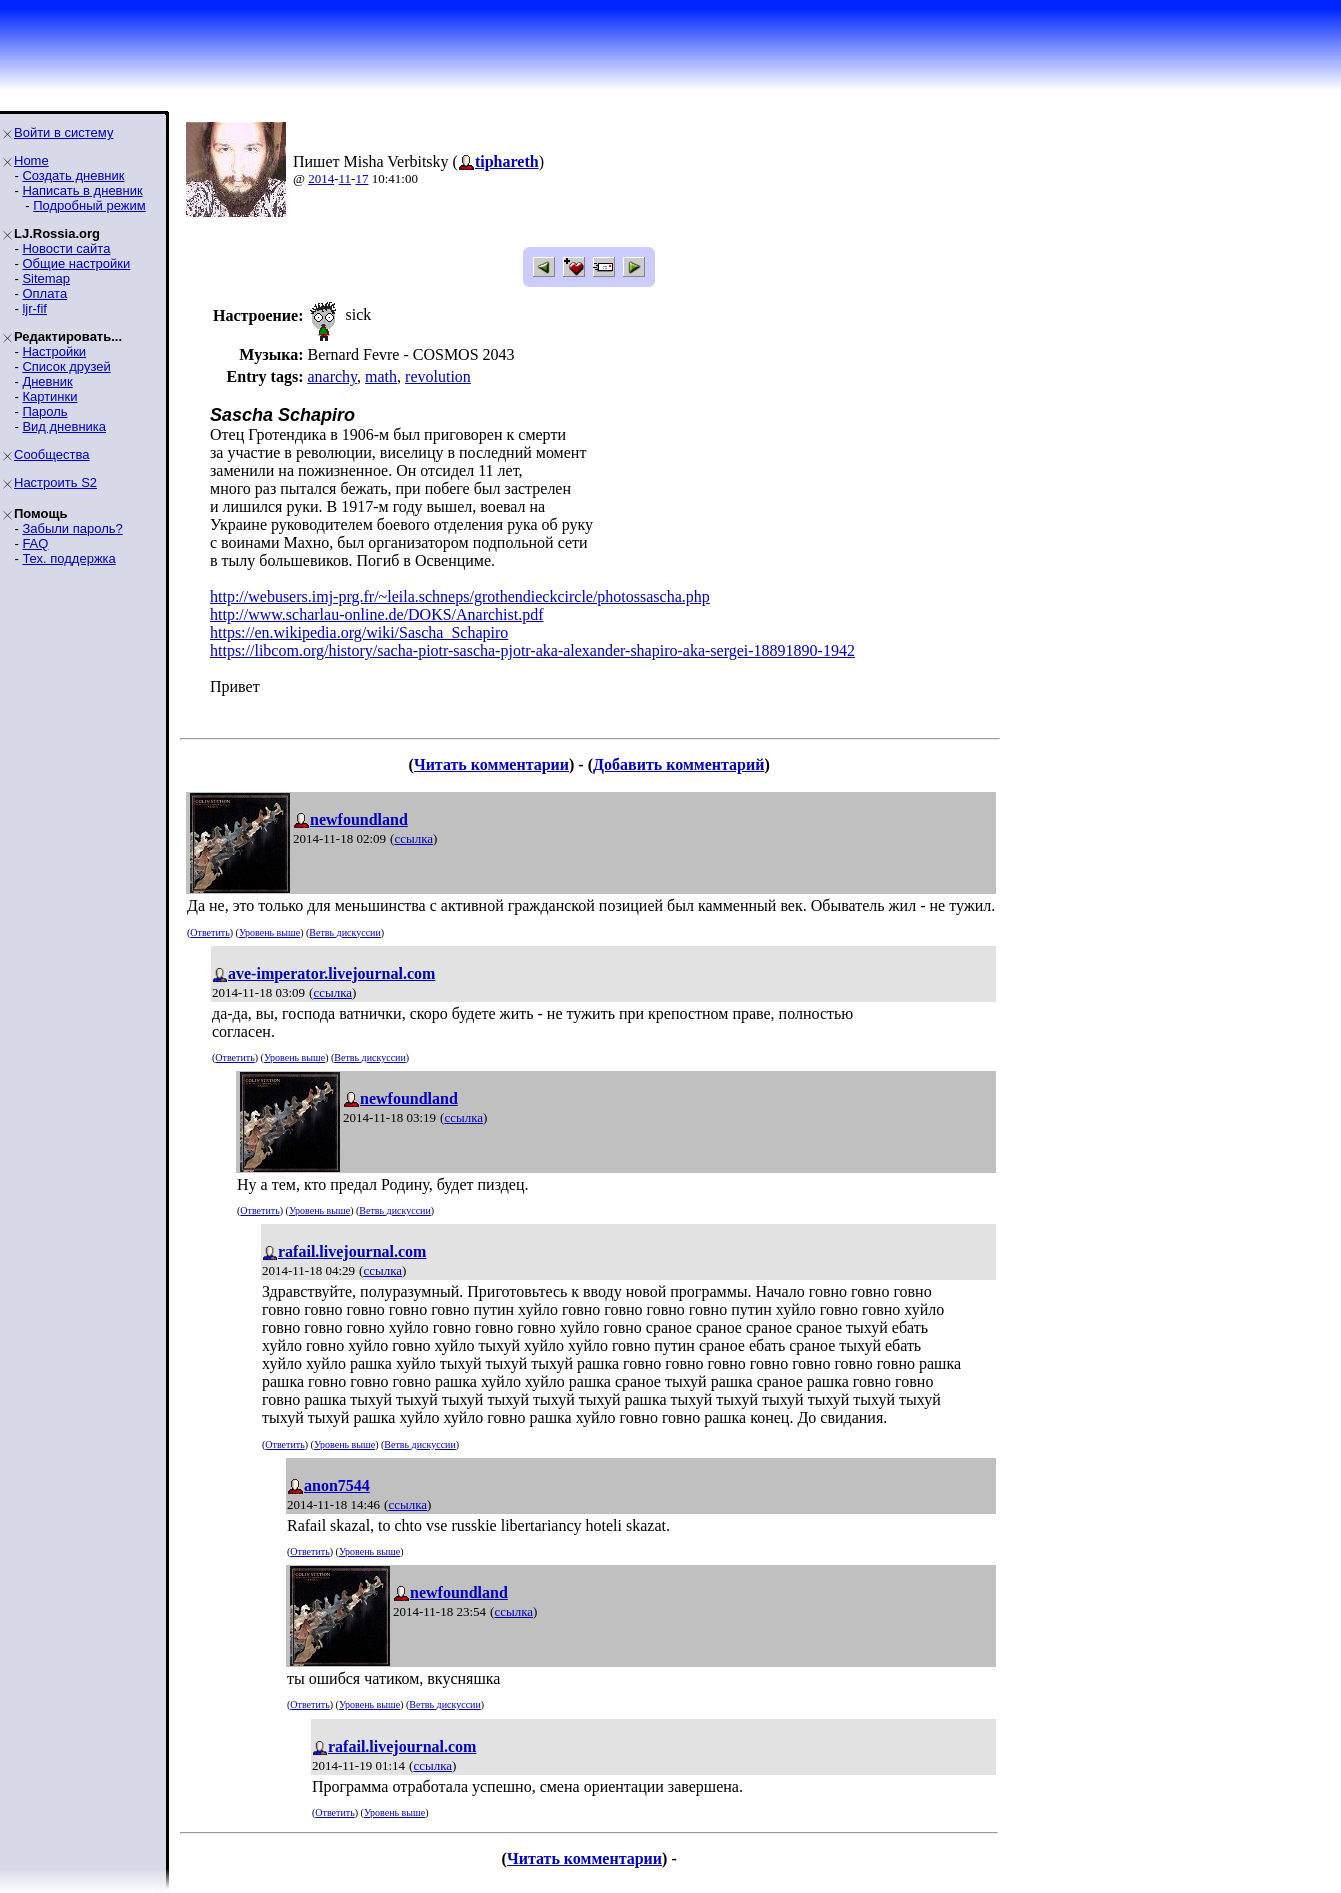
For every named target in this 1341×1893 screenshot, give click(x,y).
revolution (438, 376)
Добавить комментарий (678, 764)
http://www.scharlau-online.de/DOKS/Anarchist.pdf (377, 614)
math (381, 376)
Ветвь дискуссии (344, 932)
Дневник (47, 381)
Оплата (44, 293)
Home (31, 160)
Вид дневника (64, 426)
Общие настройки (76, 263)
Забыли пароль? (72, 528)
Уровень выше (269, 932)
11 (345, 178)
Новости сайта (66, 248)
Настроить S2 (55, 482)
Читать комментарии (491, 764)
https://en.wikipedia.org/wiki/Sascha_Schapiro (359, 632)
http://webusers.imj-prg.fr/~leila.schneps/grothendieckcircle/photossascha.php (460, 596)
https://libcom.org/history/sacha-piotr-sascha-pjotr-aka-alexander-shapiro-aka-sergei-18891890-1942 (532, 650)
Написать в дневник (82, 190)
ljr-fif (34, 308)
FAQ (35, 543)
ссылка (413, 838)
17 (361, 178)
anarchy (332, 376)
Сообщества (52, 454)
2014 (321, 178)
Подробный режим (89, 205)
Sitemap (46, 278)
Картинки (49, 396)
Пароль (44, 411)
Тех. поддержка (68, 558)
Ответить (209, 932)
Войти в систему (63, 132)
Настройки (54, 351)
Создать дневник (73, 175)
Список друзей (66, 366)
